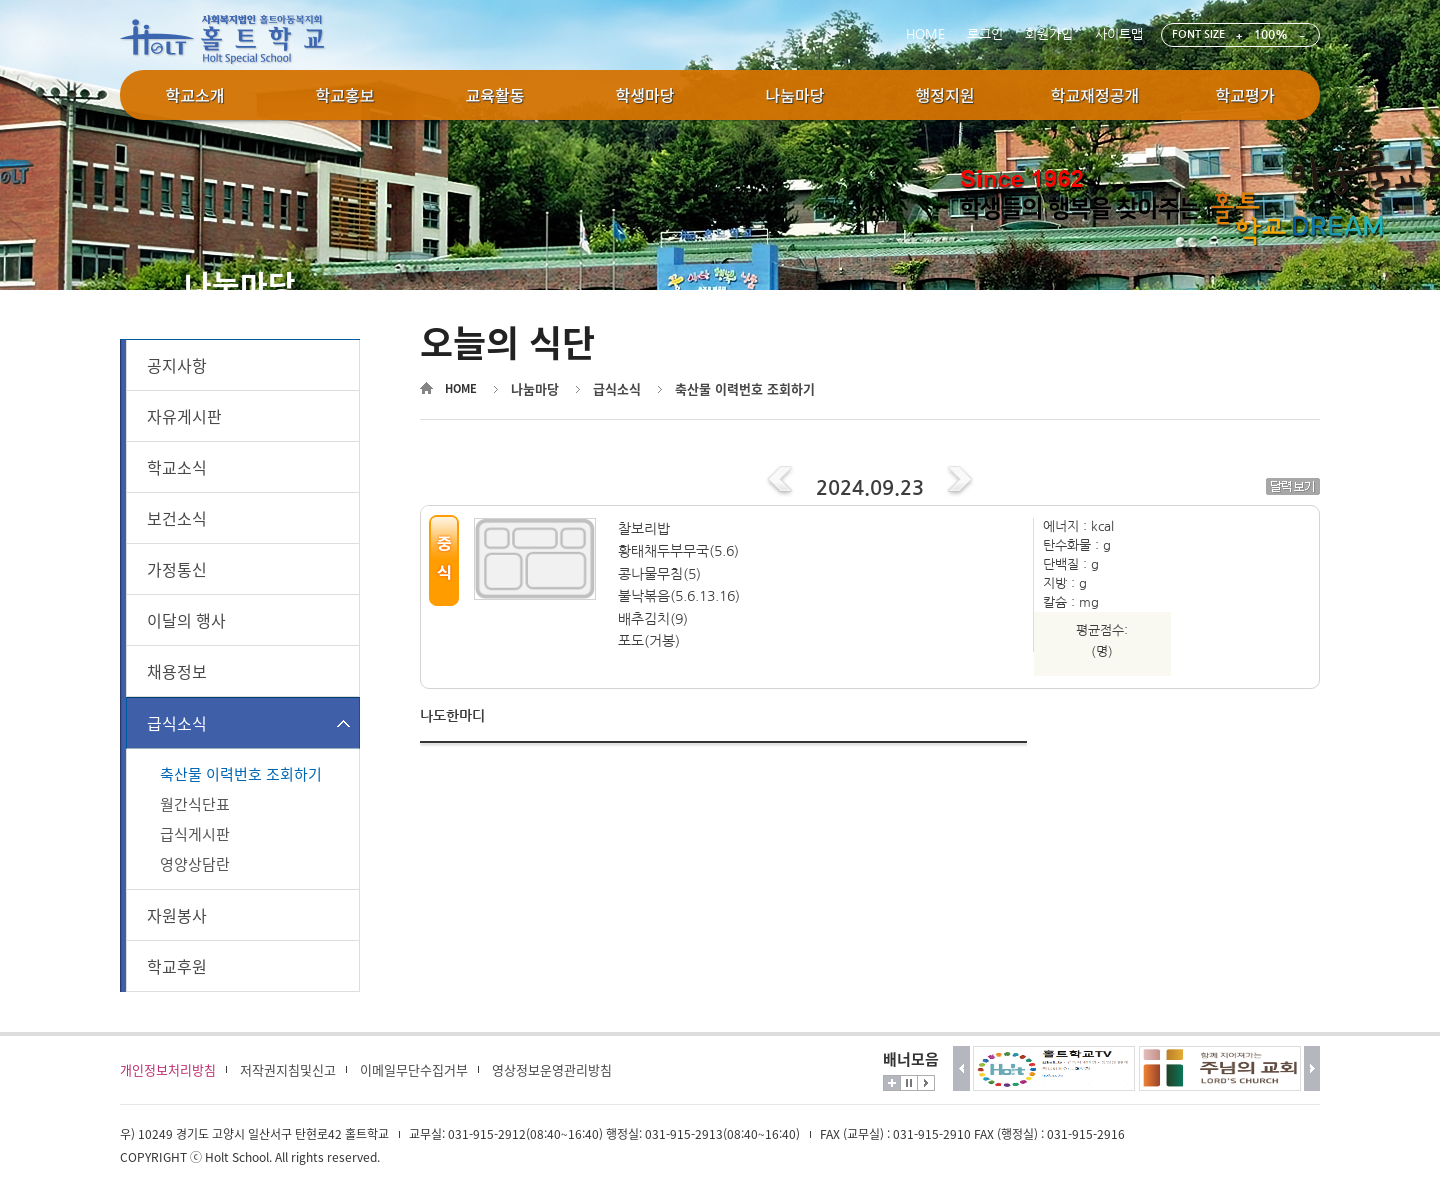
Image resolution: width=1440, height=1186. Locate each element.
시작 (926, 1083)
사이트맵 (1119, 34)
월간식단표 (195, 804)
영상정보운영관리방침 (552, 1069)
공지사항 (177, 365)
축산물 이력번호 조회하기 (241, 774)
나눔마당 (535, 388)
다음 (1312, 1068)
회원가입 (1049, 34)
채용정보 (177, 671)
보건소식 (177, 518)
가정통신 (177, 569)
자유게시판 (184, 416)
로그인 (985, 34)
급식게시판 (195, 834)
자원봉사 (177, 915)
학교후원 (177, 966)
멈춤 (909, 1083)
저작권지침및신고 (288, 1069)
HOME (925, 34)
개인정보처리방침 (168, 1069)
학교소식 (177, 467)
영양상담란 (195, 864)
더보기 (892, 1083)
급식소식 (177, 723)
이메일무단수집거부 (414, 1069)
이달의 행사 (186, 620)
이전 (961, 1068)
